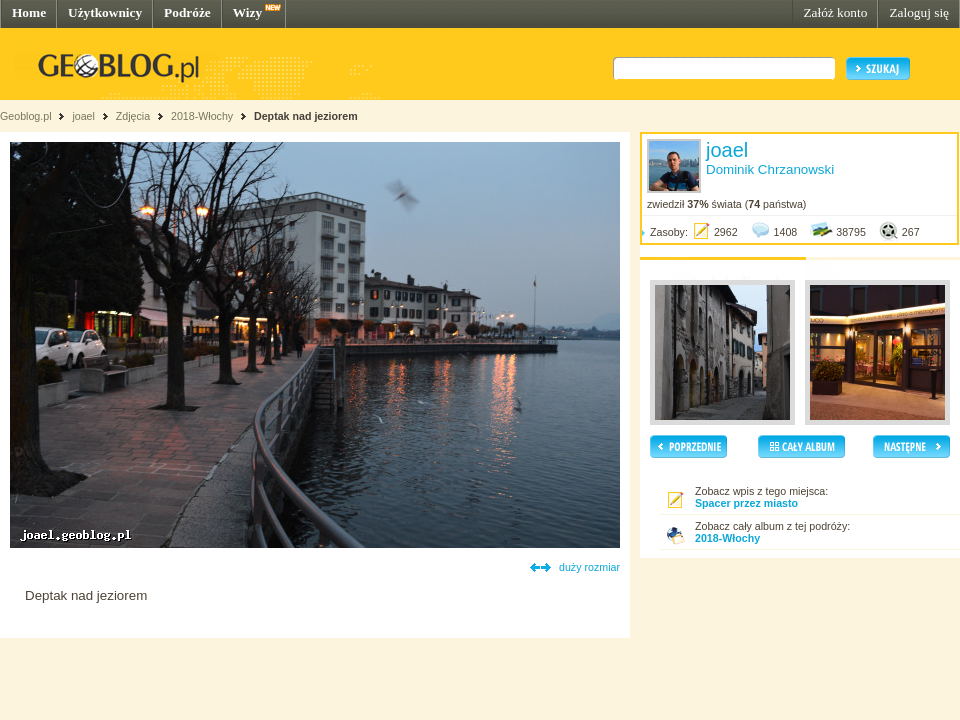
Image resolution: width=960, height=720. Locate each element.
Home (29, 12)
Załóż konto (835, 12)
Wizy (247, 12)
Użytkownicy (105, 12)
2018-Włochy (202, 116)
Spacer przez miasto (746, 503)
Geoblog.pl (26, 116)
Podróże (187, 12)
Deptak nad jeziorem (306, 116)
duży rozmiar (589, 567)
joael (83, 116)
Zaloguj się (919, 12)
